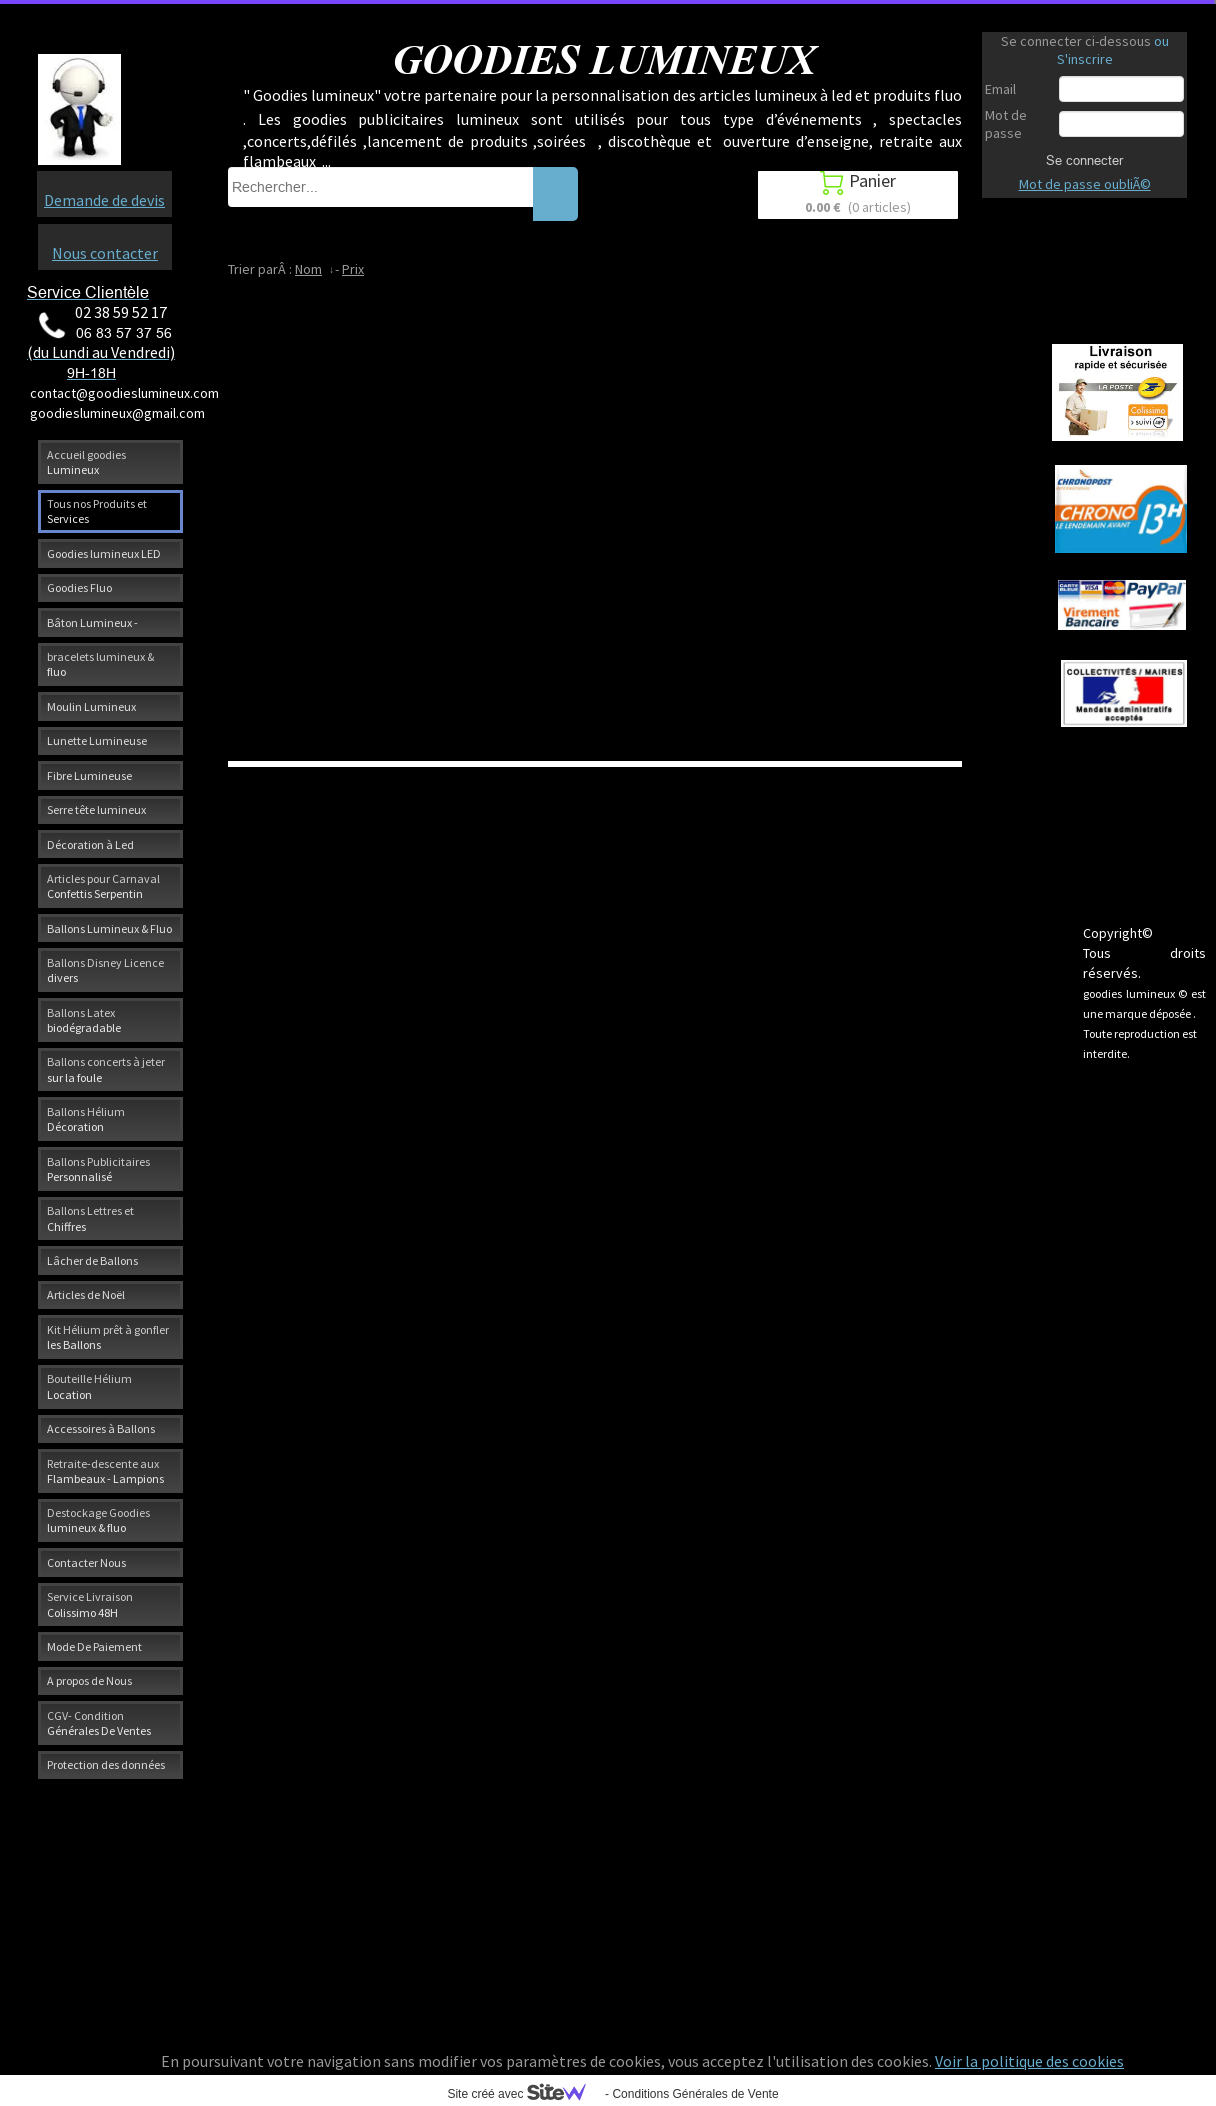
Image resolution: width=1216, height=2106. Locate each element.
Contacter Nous (86, 1562)
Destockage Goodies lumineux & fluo (98, 1520)
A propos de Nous (89, 1680)
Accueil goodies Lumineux (86, 462)
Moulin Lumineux (91, 706)
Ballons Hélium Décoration (86, 1119)
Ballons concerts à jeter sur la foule (106, 1069)
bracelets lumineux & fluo (100, 664)
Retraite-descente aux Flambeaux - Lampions (105, 1471)
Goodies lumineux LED (104, 553)
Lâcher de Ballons (92, 1260)
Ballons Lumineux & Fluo (109, 928)
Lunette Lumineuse (97, 740)
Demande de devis (104, 200)
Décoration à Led (90, 844)
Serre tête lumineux (96, 809)
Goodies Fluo (79, 587)
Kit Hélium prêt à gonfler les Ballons (108, 1337)
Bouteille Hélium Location (89, 1386)
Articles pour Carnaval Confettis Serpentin (103, 886)
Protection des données (106, 1764)
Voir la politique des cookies (1029, 2061)
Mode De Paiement (94, 1646)
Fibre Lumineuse (89, 775)
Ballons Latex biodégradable (84, 1020)
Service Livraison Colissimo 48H (90, 1604)
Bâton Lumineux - (92, 622)
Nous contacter (105, 253)
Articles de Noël (86, 1294)
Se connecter (1084, 160)
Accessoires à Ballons (101, 1428)
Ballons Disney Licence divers (105, 970)
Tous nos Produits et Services (97, 511)
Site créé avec (524, 2094)
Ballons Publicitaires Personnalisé (98, 1169)
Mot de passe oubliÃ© (1085, 184)
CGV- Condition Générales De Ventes (99, 1723)
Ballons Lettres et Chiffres (90, 1218)
